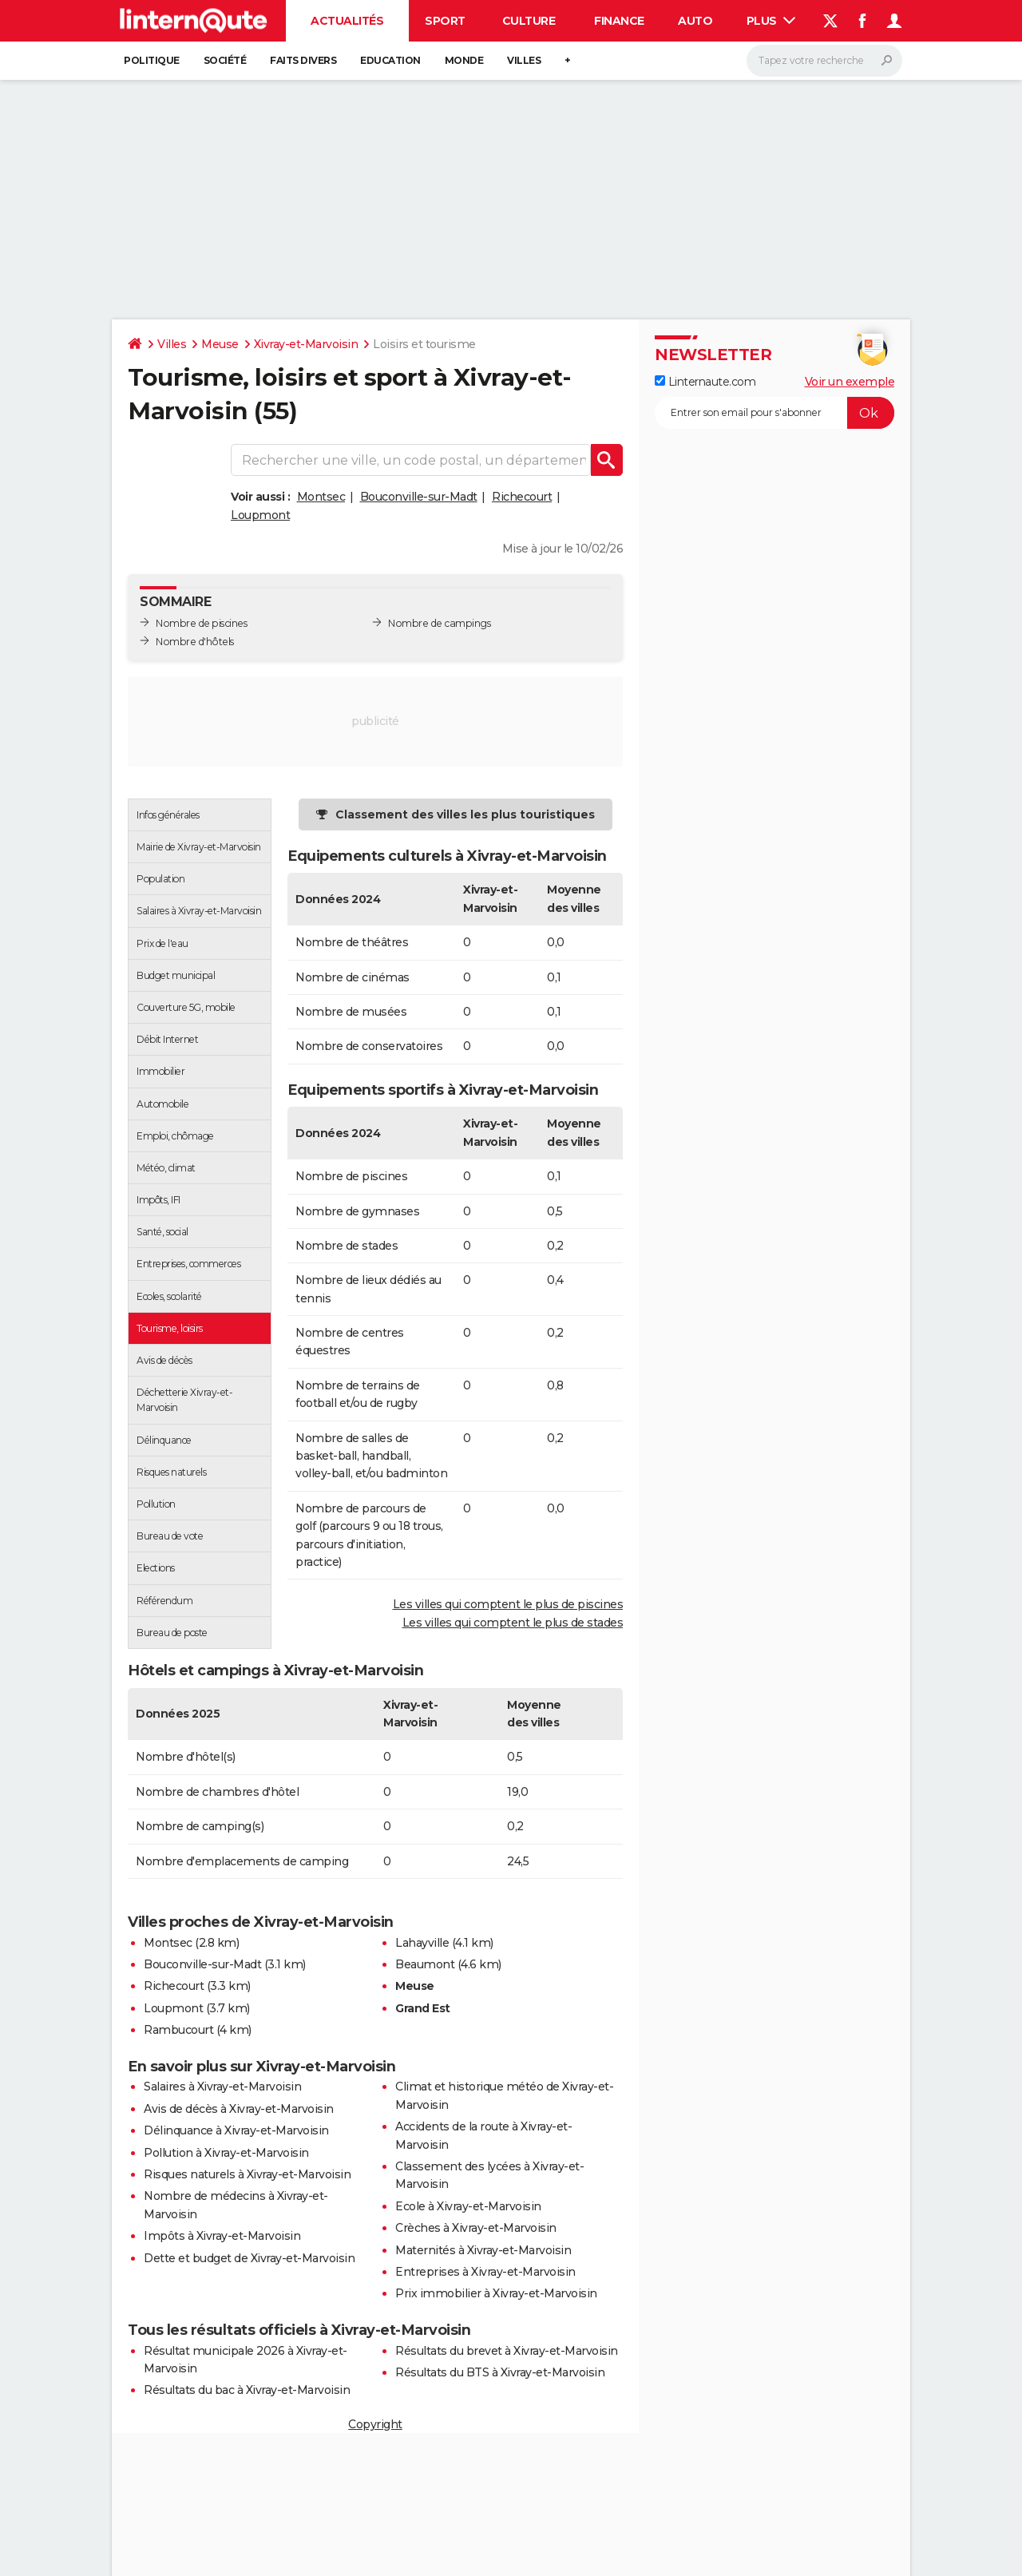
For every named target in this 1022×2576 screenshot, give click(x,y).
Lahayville (422, 1943)
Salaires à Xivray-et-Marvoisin (222, 2086)
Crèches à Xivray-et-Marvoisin (476, 2228)
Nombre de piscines (201, 623)
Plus (771, 21)
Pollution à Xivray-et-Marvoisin (226, 2153)
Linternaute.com (705, 382)
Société (225, 60)
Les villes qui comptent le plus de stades (513, 1622)
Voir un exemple (850, 382)
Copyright (375, 2424)
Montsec (321, 496)
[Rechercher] (824, 61)
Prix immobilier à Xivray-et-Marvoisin (496, 2293)
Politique (152, 60)
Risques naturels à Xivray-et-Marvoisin (247, 2174)
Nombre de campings (439, 623)
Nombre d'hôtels (195, 642)
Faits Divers (303, 60)
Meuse (220, 344)
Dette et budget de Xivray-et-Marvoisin (249, 2258)
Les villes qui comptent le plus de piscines (508, 1604)
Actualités (347, 21)
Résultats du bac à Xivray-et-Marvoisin (247, 2390)
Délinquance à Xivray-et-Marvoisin (236, 2130)
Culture (529, 21)
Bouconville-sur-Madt (418, 496)
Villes (524, 60)
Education (390, 60)
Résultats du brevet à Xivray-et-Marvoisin (506, 2351)
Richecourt (522, 496)
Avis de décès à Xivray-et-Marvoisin (239, 2109)
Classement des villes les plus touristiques (465, 814)
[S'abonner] (774, 413)
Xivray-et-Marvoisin (306, 344)
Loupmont (260, 515)
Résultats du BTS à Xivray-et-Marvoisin (499, 2372)
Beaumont (424, 1964)
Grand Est (422, 2008)
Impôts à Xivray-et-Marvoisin (222, 2236)
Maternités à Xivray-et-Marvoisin (483, 2250)
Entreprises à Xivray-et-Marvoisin (485, 2272)
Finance (619, 21)
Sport (445, 21)
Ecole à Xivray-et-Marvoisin (468, 2206)
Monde (464, 60)
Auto (695, 21)
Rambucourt (178, 2030)
